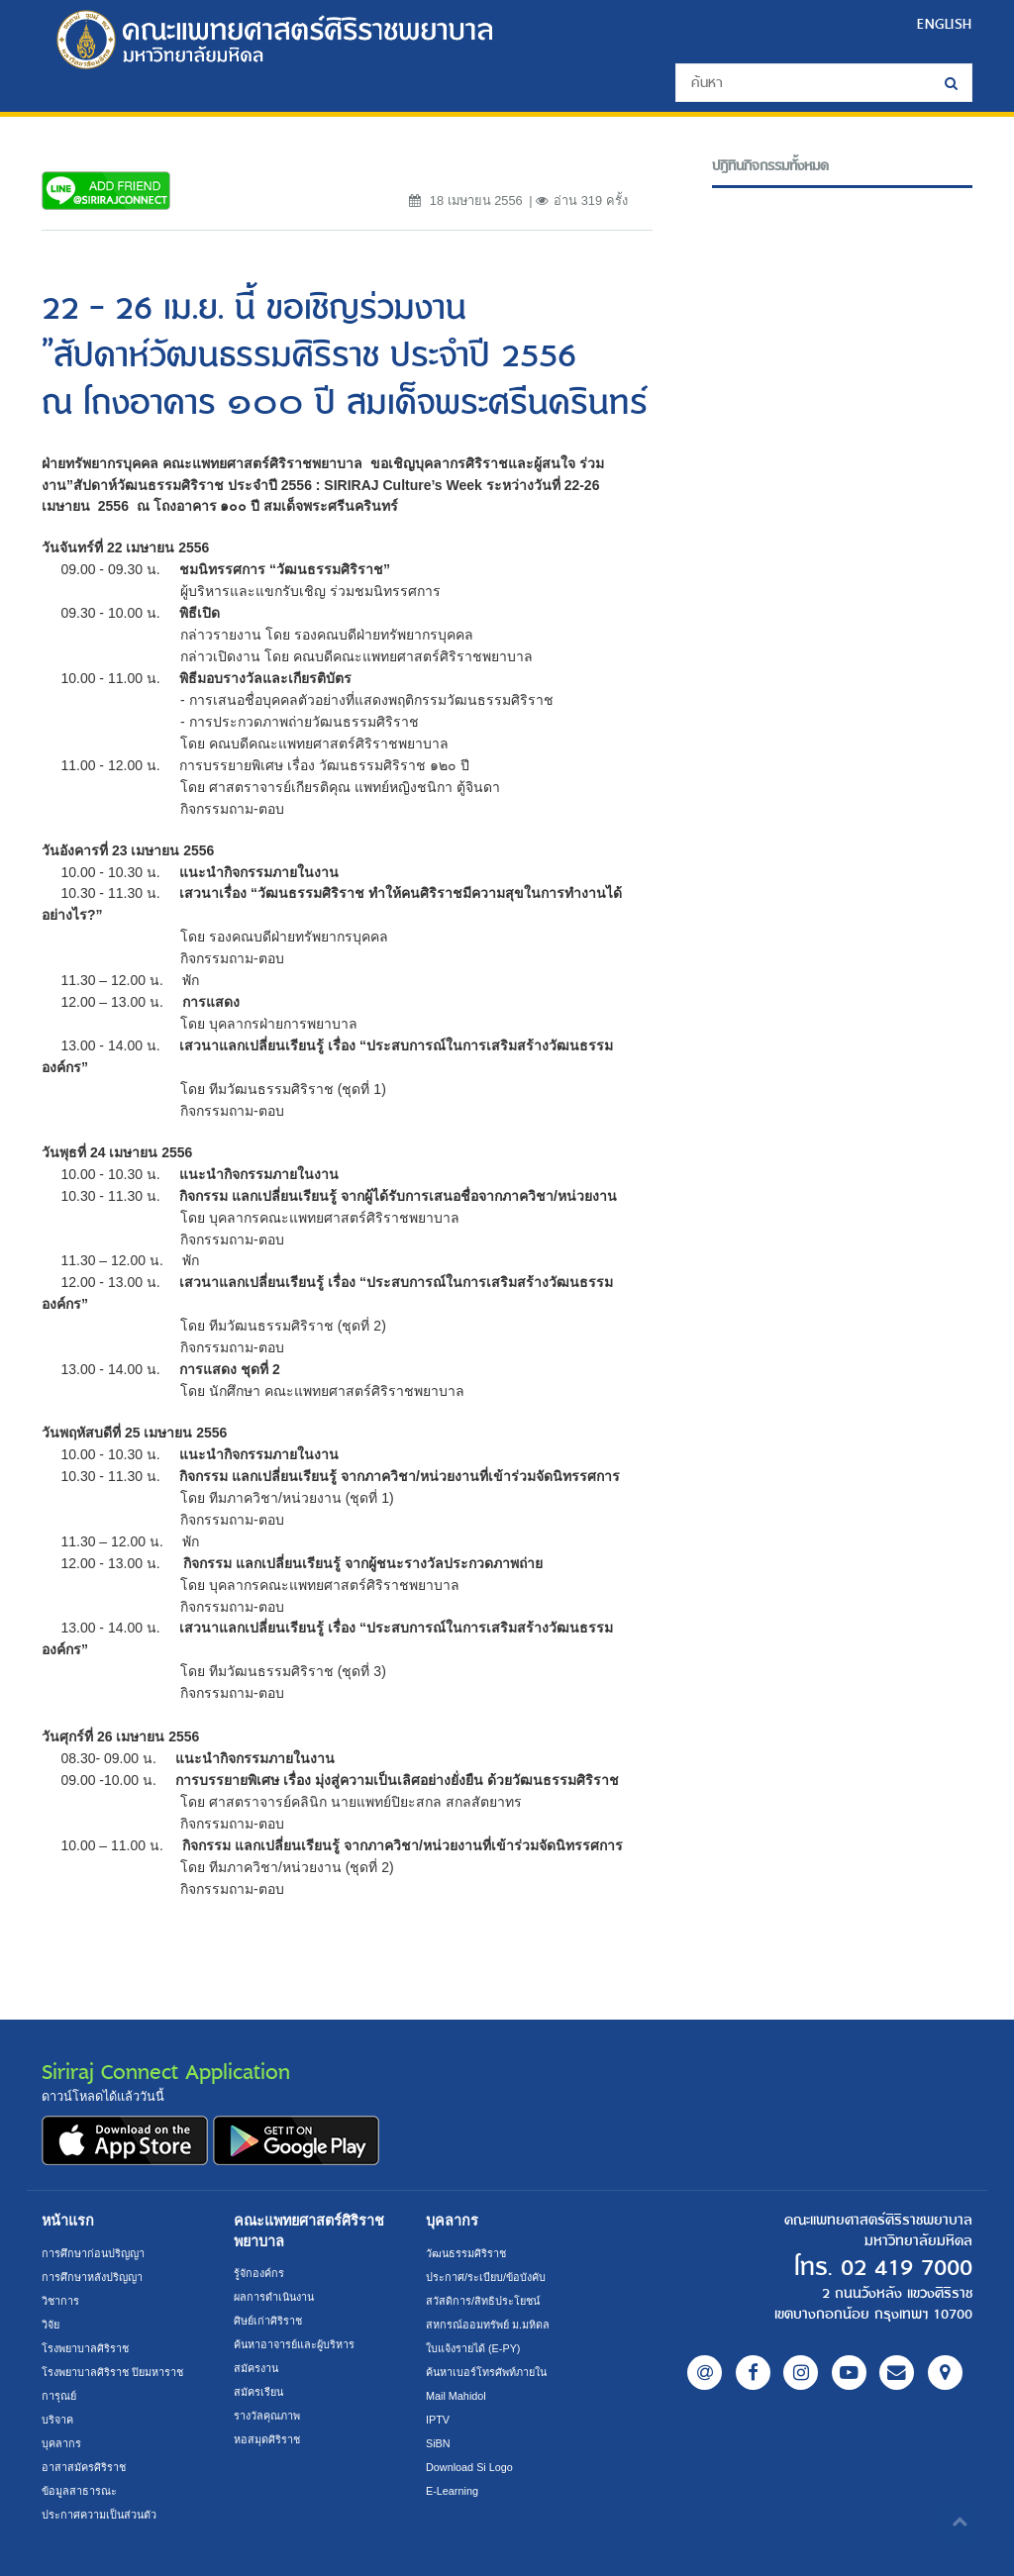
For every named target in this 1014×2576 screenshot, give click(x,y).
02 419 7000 (902, 2268)
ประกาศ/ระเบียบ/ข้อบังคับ (487, 2277)
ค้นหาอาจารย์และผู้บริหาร (296, 2344)
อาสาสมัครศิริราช (84, 2467)
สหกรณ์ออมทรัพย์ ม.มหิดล (488, 2324)
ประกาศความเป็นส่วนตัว (100, 2515)
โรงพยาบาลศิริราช (86, 2348)
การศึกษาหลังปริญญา (93, 2277)
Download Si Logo (471, 2467)
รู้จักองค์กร (259, 2273)
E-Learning (453, 2491)
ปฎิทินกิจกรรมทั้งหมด (770, 166)
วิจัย (51, 2324)
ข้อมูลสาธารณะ (80, 2491)
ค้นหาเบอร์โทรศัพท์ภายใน (488, 2372)
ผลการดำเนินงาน (276, 2297)
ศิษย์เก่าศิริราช (269, 2321)
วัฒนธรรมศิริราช (467, 2253)
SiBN (439, 2443)
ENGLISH (944, 24)
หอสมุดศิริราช (267, 2439)
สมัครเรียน (259, 2392)
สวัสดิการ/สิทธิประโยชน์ (484, 2301)
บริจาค (58, 2420)
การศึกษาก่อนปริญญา (95, 2253)
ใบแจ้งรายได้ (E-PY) (475, 2348)
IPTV (438, 2420)
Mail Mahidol (457, 2396)
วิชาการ (61, 2301)
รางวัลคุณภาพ (267, 2416)
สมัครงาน (256, 2368)
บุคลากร (61, 2443)
